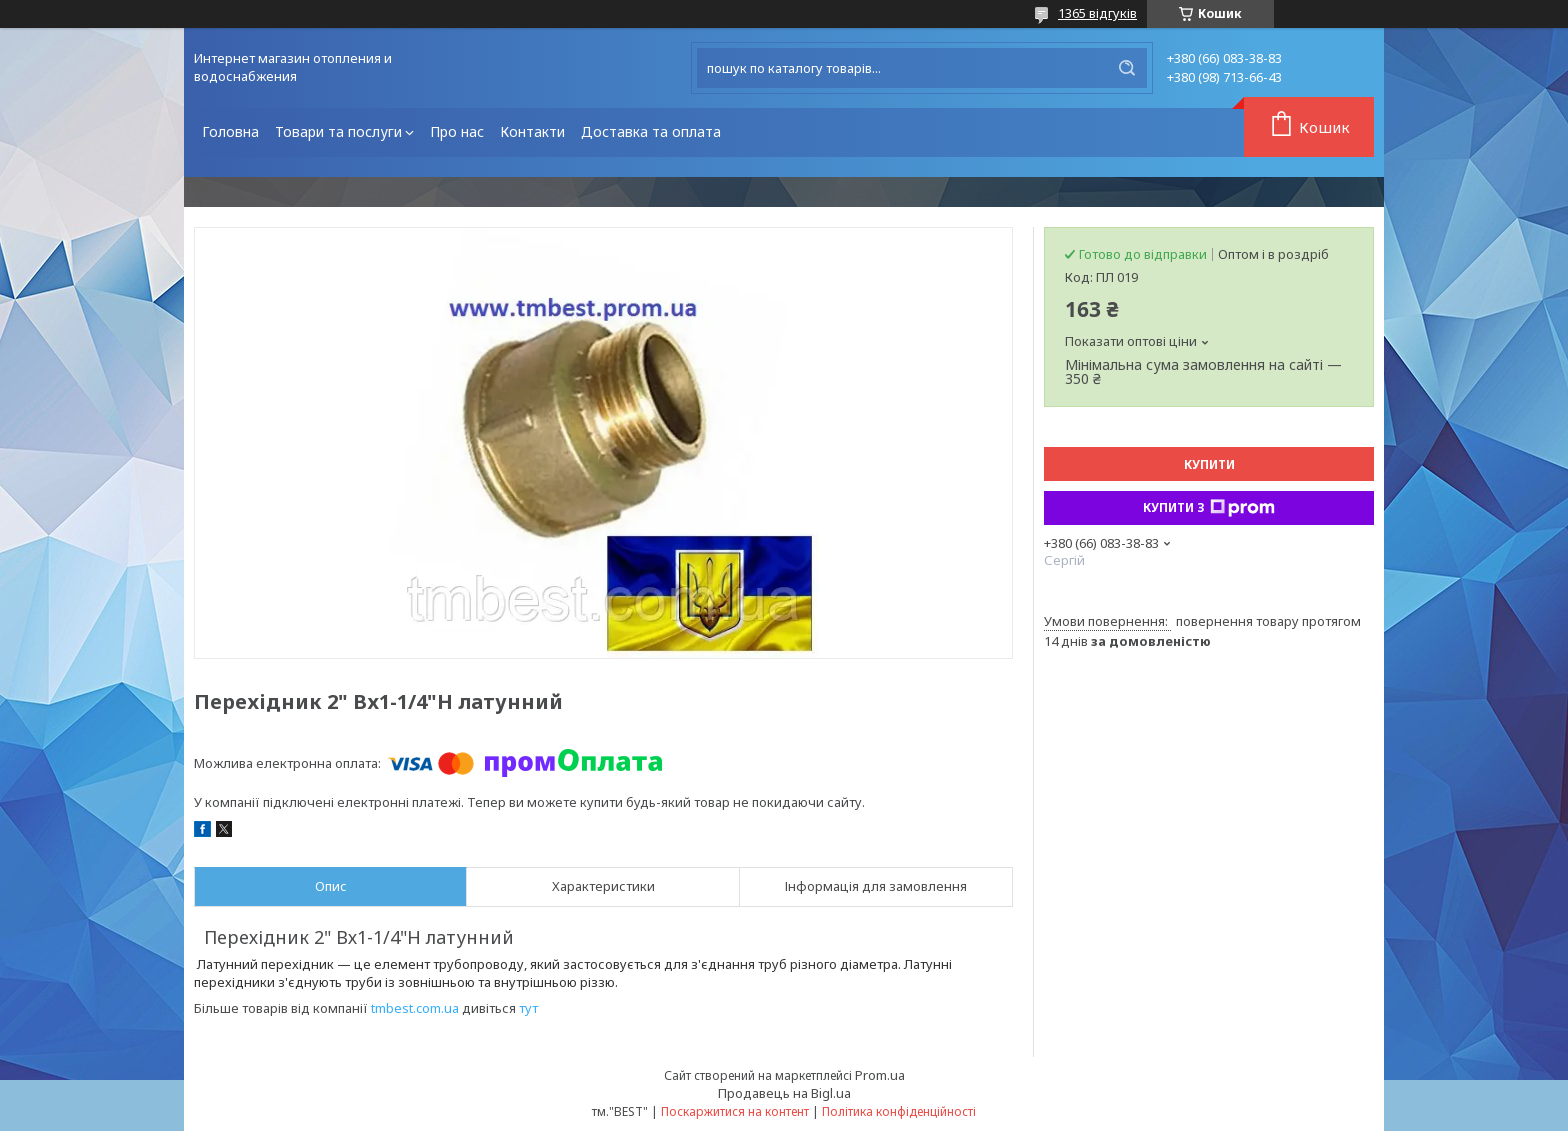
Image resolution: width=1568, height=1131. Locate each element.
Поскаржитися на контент (735, 1111)
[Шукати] (1127, 68)
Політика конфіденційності (899, 1111)
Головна (230, 131)
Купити (1209, 464)
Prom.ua (880, 1075)
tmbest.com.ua (415, 1008)
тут (528, 1008)
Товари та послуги (338, 131)
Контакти (532, 131)
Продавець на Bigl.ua (784, 1093)
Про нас (457, 131)
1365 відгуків (1097, 13)
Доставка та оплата (651, 131)
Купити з (1209, 508)
